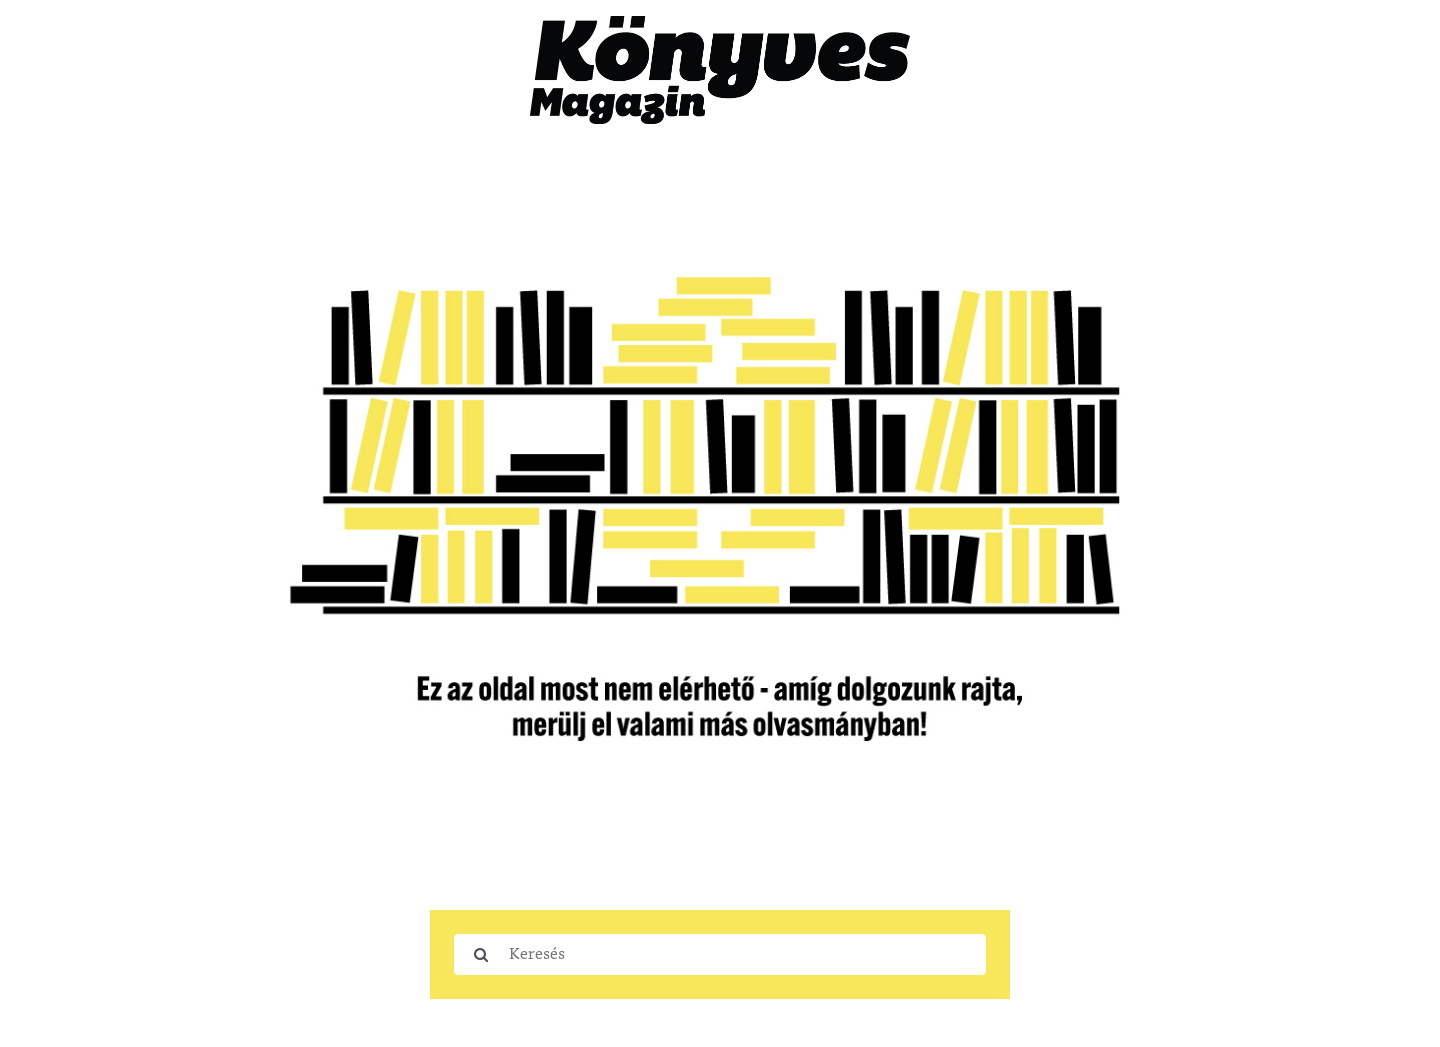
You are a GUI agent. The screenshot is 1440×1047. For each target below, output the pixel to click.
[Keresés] (746, 954)
